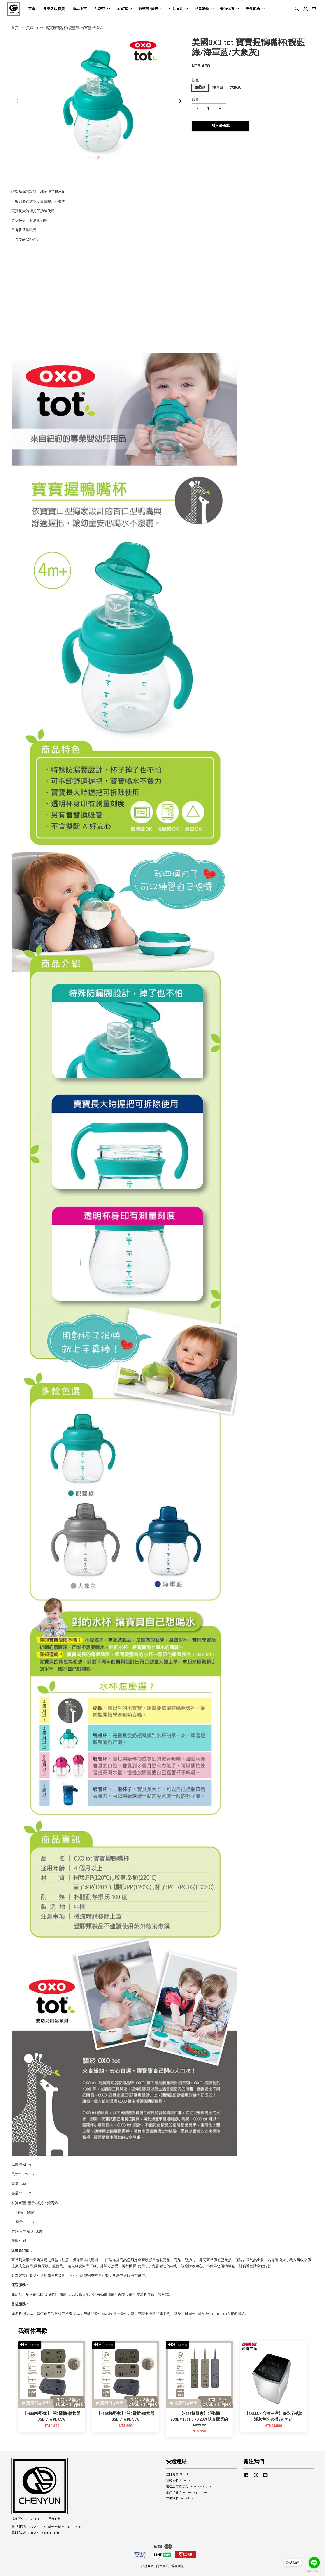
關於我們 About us (178, 2481)
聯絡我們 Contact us (179, 2498)
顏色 (195, 80)
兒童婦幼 (204, 9)
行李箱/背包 (150, 9)
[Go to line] (314, 2562)
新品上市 (79, 9)
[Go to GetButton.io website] (314, 2571)
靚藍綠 (200, 87)
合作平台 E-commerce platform (186, 2492)
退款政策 (177, 2566)
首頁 (31, 9)
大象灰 (235, 87)
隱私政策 (162, 2566)
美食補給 (255, 9)
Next (178, 101)
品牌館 (102, 9)
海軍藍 (217, 87)
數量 (195, 99)
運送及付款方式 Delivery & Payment (190, 2486)
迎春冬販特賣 (54, 9)
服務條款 (147, 2566)
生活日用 (178, 9)
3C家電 (124, 9)
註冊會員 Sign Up (177, 2474)
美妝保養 (229, 9)
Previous (17, 101)
